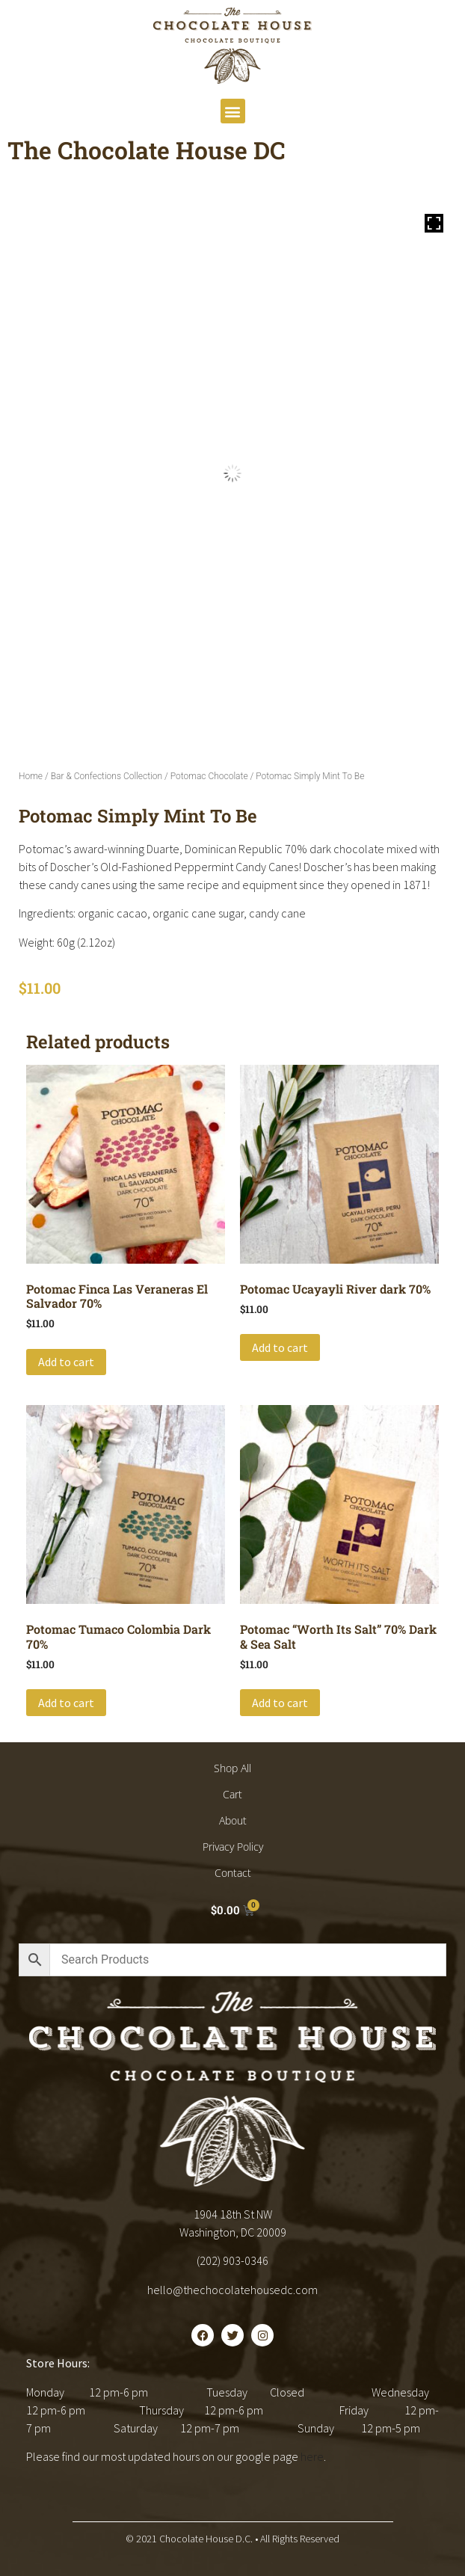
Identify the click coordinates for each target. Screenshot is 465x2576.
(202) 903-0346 (232, 2260)
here (312, 2456)
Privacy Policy (233, 1846)
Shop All (232, 1768)
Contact (233, 1873)
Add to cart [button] (66, 1361)
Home (31, 776)
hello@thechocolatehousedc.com (232, 2289)
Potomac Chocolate (209, 776)
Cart (232, 1794)
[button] (233, 111)
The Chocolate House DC (146, 150)
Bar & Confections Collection (106, 776)
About (233, 1820)
